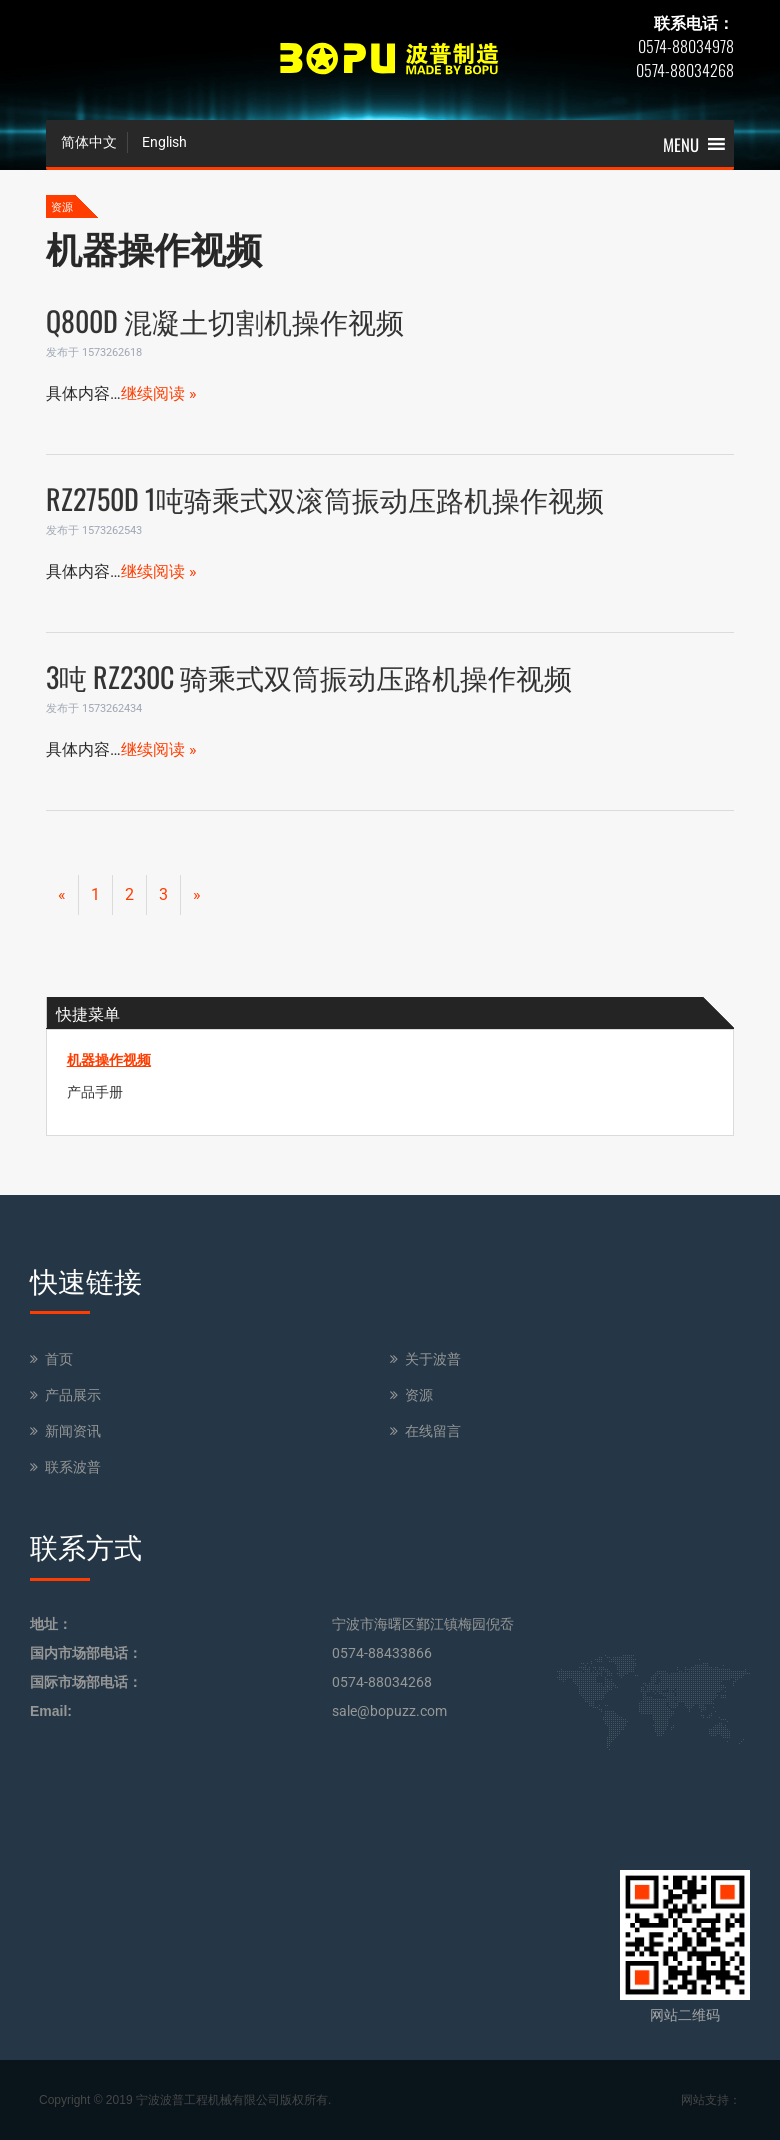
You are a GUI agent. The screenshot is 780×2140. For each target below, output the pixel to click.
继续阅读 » (159, 393)
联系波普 (73, 1467)
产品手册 (95, 1092)
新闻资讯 (73, 1431)
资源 (419, 1395)
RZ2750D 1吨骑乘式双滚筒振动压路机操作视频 (325, 498)
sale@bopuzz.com (389, 1711)
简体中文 (89, 142)
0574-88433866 (382, 1653)
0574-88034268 (382, 1682)
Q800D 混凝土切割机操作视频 (225, 320)
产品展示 (73, 1395)
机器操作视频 (109, 1060)
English (164, 142)
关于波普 (433, 1359)
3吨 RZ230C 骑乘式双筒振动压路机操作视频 (309, 676)
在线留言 (433, 1431)
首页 (59, 1359)
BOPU (390, 60)
